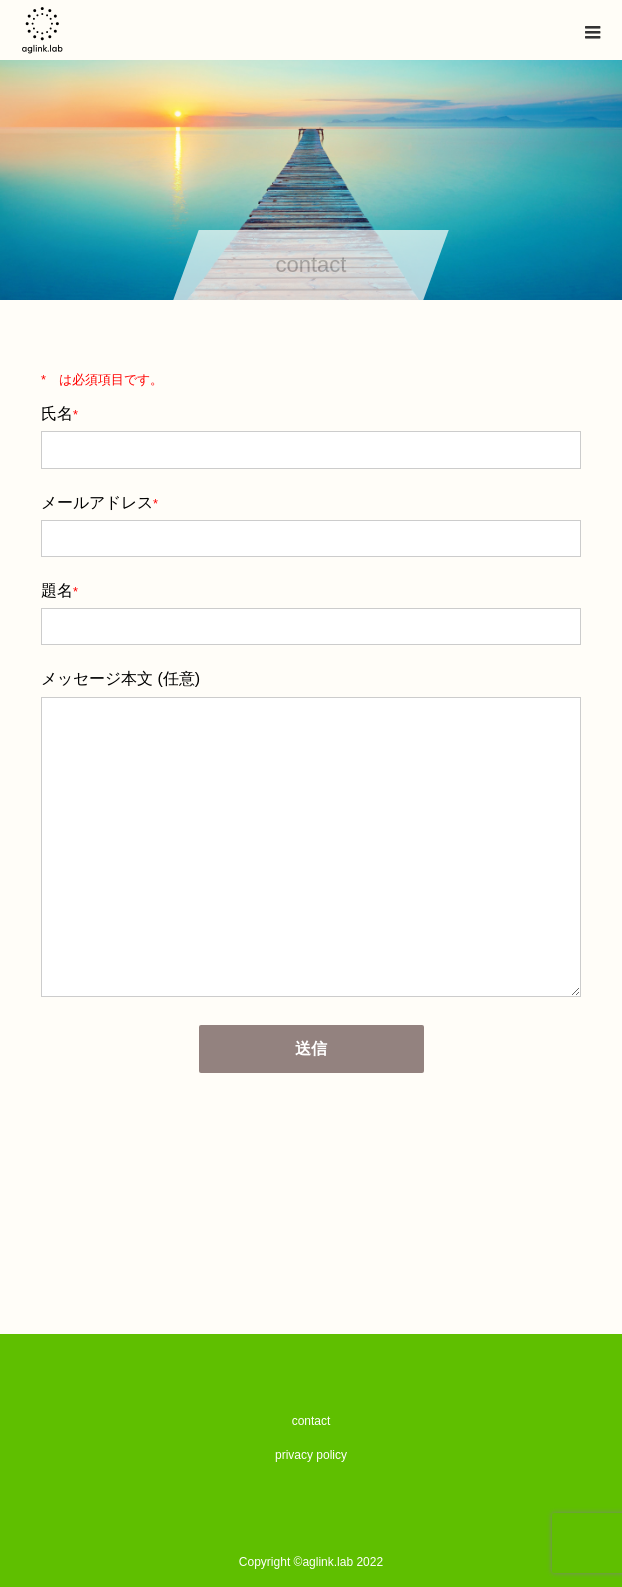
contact (311, 1421)
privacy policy (311, 1455)
